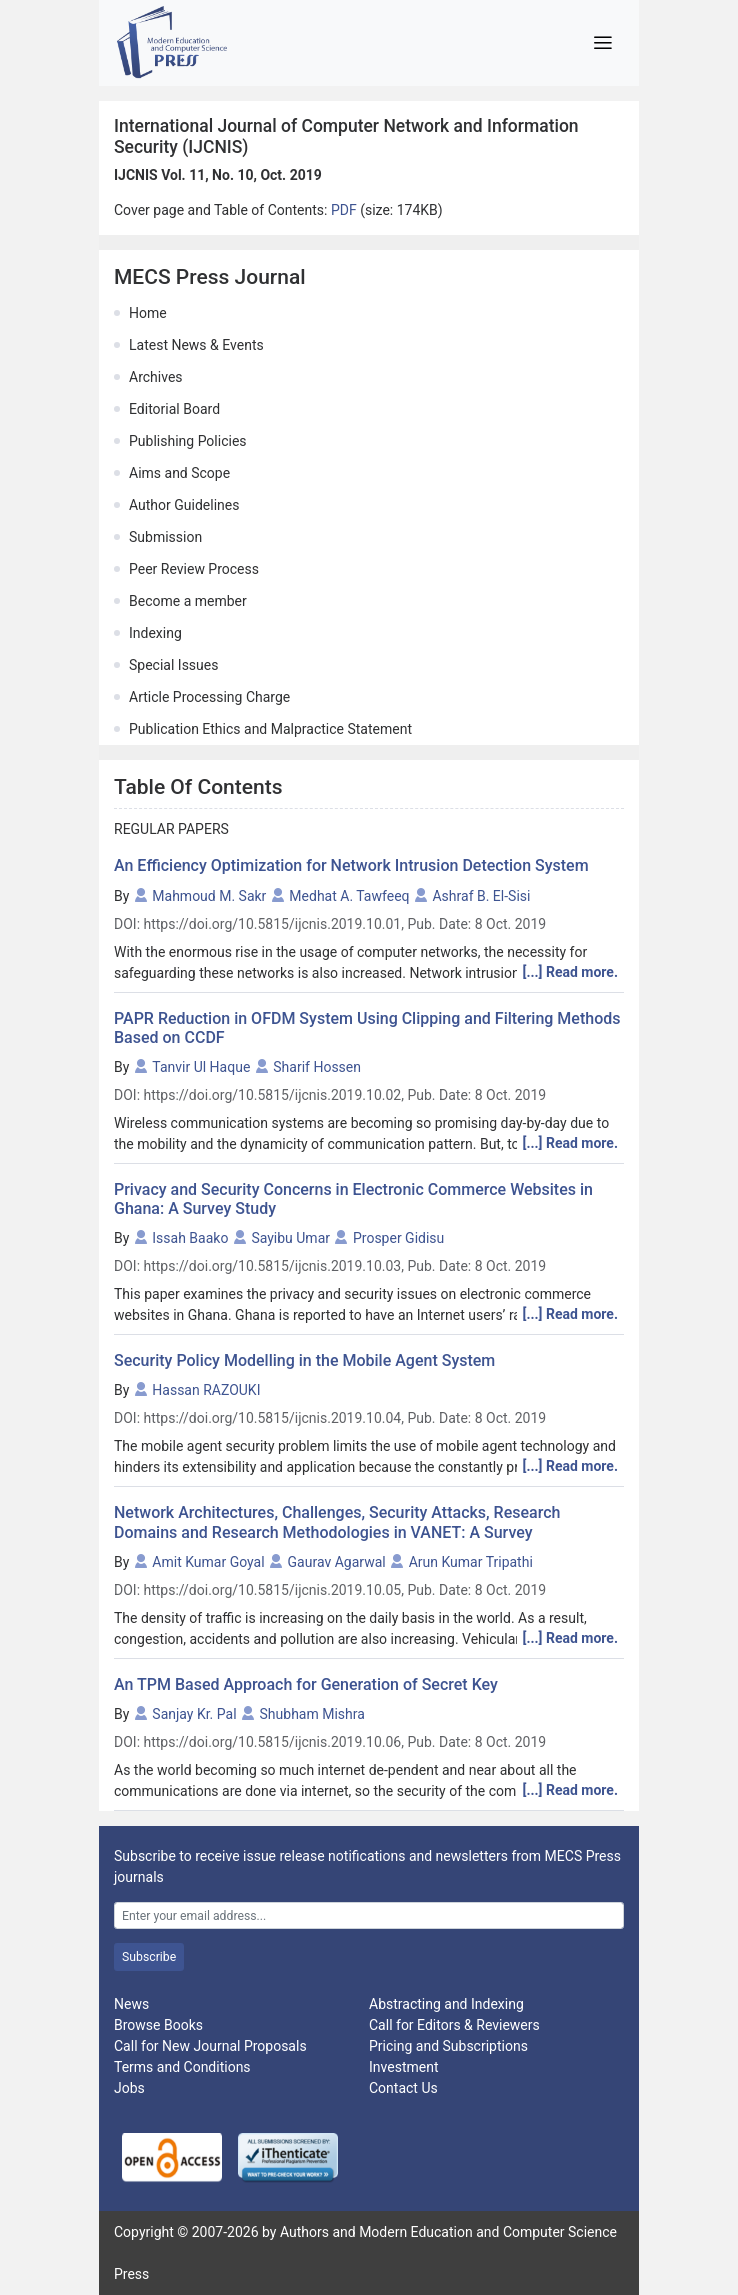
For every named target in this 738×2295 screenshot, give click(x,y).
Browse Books (158, 2025)
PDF (345, 210)
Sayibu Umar (290, 1238)
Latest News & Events (196, 345)
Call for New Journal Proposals (210, 2046)
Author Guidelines (184, 505)
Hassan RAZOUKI (206, 1390)
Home (148, 313)
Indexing (155, 633)
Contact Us (403, 2088)
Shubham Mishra (312, 1714)
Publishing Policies (188, 441)
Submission (165, 537)
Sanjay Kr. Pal (194, 1714)
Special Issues (173, 665)
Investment (403, 2067)
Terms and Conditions (182, 2067)
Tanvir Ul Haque (201, 1067)
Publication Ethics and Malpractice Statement (270, 729)
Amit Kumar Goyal (208, 1562)
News (131, 2004)
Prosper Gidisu (398, 1238)
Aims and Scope (179, 473)
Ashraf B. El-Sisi (481, 896)
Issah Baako (190, 1238)
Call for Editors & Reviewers (454, 2025)
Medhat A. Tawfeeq (349, 896)
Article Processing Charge (209, 697)
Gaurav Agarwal (337, 1562)
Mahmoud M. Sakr (209, 896)
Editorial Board (174, 409)
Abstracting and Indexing (446, 2004)
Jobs (129, 2088)
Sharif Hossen (317, 1067)
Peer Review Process (194, 569)
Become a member (188, 601)
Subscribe (149, 1957)
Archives (156, 377)
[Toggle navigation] (602, 43)
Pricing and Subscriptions (448, 2046)
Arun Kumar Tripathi (471, 1562)
